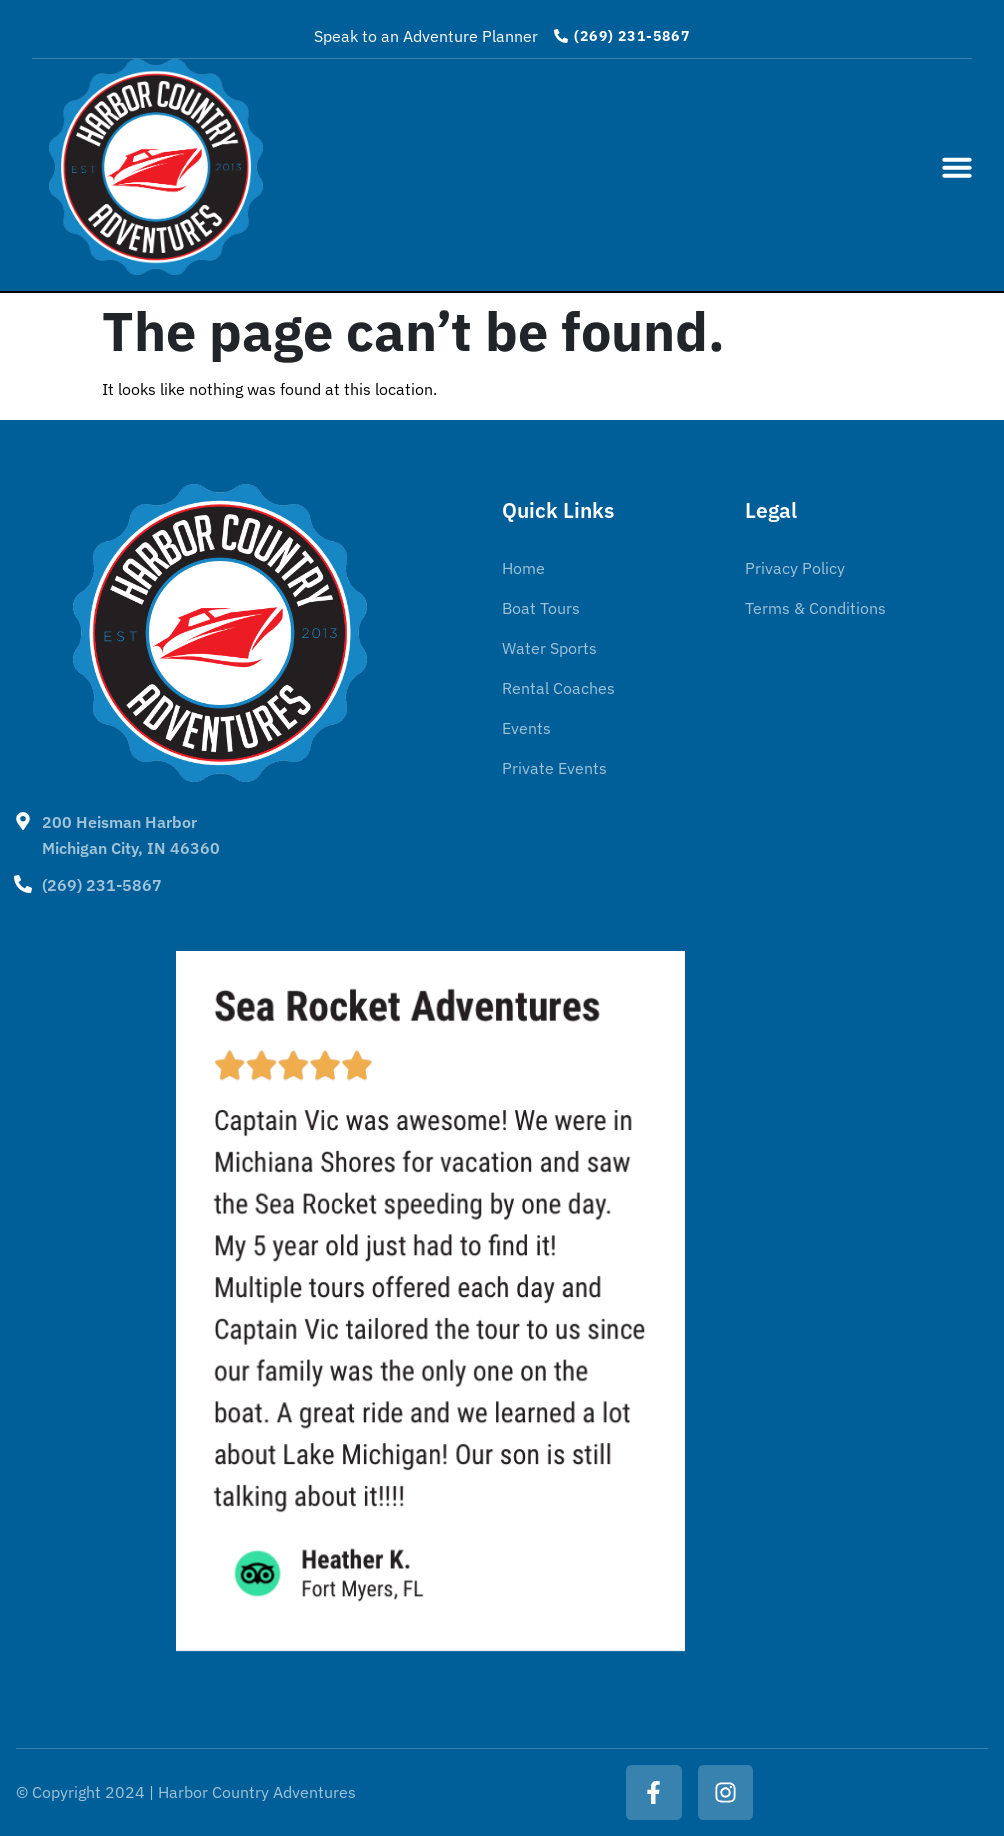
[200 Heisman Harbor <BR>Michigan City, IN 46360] (23, 821)
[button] (957, 167)
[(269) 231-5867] (23, 884)
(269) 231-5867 (102, 885)
